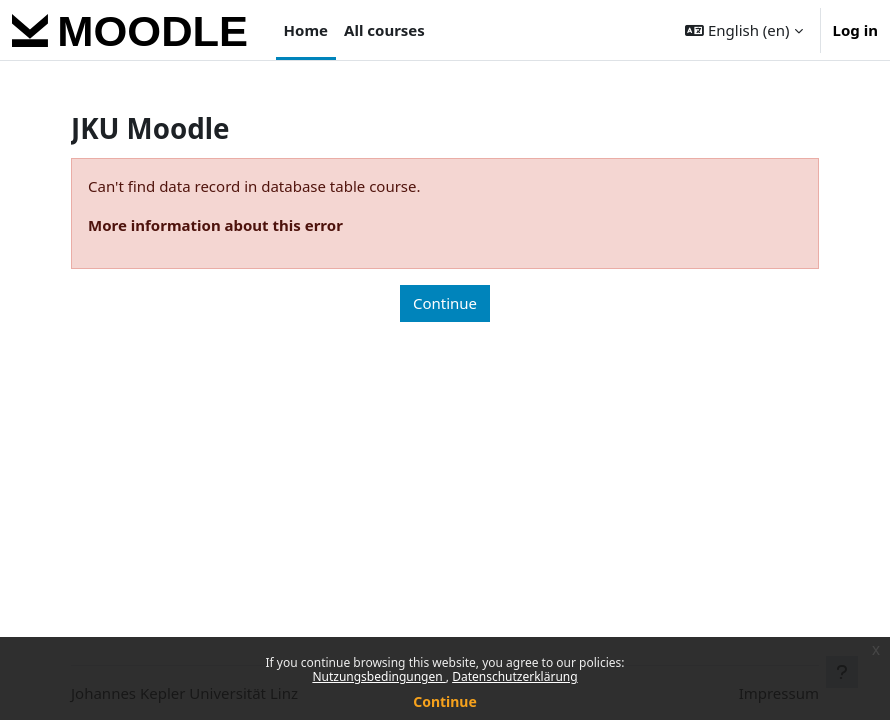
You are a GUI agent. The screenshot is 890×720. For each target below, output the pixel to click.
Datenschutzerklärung (514, 676)
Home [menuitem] (306, 30)
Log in (855, 30)
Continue (445, 701)
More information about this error (215, 225)
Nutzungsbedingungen (378, 676)
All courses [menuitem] (384, 30)
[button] (743, 30)
